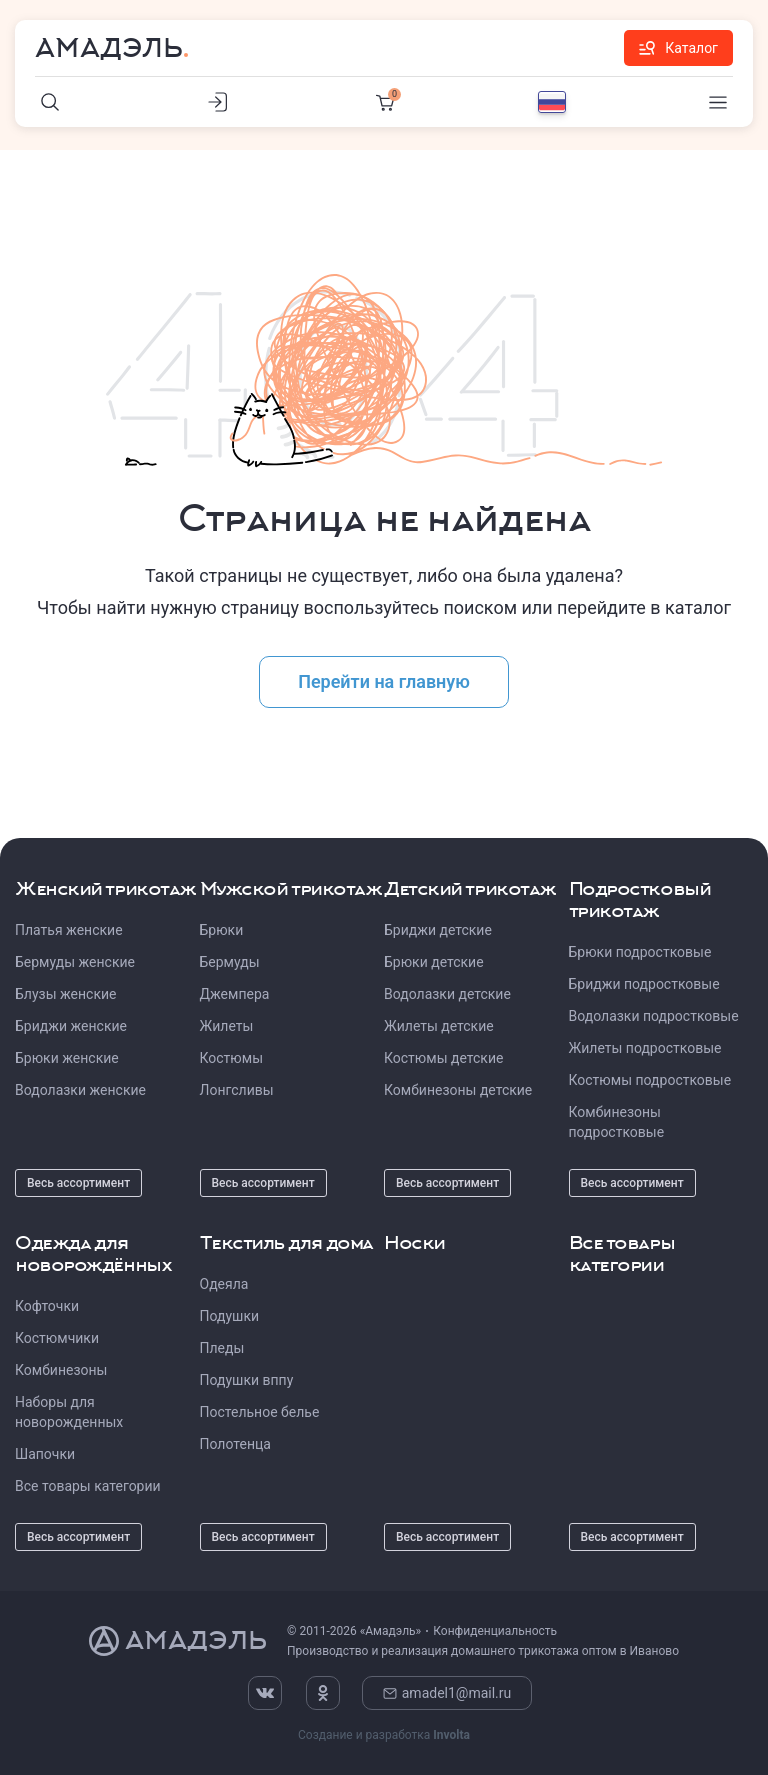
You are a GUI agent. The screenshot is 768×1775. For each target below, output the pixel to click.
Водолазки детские (447, 994)
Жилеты (227, 1026)
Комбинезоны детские (458, 1090)
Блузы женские (65, 994)
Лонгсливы (237, 1090)
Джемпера (235, 994)
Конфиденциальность (495, 1631)
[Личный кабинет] (218, 102)
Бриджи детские (438, 930)
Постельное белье (260, 1412)
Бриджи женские (71, 1026)
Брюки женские (67, 1058)
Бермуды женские (75, 962)
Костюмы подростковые (650, 1080)
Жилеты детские (439, 1026)
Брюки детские (434, 962)
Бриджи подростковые (644, 984)
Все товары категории (88, 1486)
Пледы (222, 1348)
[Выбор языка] (552, 102)
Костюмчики (57, 1338)
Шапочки (45, 1454)
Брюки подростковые (640, 952)
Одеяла (224, 1284)
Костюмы (232, 1058)
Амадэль (109, 48)
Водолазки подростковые (654, 1016)
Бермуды (230, 962)
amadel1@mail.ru (447, 1693)
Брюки (222, 930)
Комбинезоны (61, 1370)
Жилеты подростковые (645, 1048)
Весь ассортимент (78, 1183)
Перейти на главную (384, 681)
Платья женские (69, 930)
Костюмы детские (443, 1058)
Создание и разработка (384, 1735)
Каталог (678, 48)
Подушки (230, 1316)
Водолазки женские (80, 1090)
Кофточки (47, 1306)
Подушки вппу (247, 1380)
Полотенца (235, 1444)
